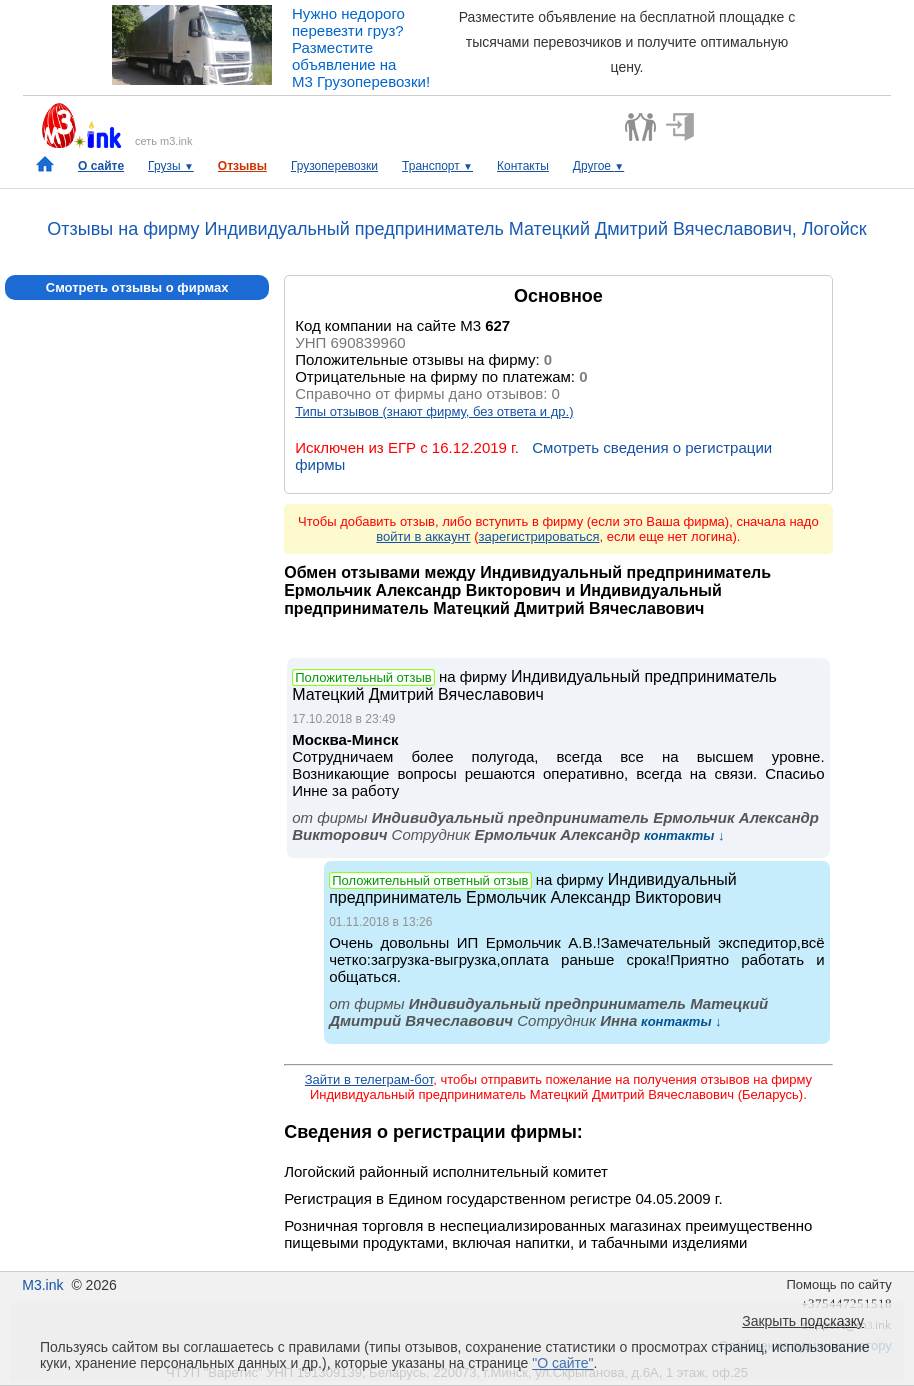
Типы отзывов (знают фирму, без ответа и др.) (434, 411)
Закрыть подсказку (803, 1321)
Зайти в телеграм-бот (369, 1079)
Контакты (523, 166)
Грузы (171, 166)
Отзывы (242, 166)
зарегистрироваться (539, 536)
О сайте (101, 166)
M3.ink (42, 1285)
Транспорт (437, 166)
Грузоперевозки (334, 166)
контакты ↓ (682, 835)
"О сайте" (562, 1363)
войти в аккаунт (423, 536)
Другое (598, 166)
